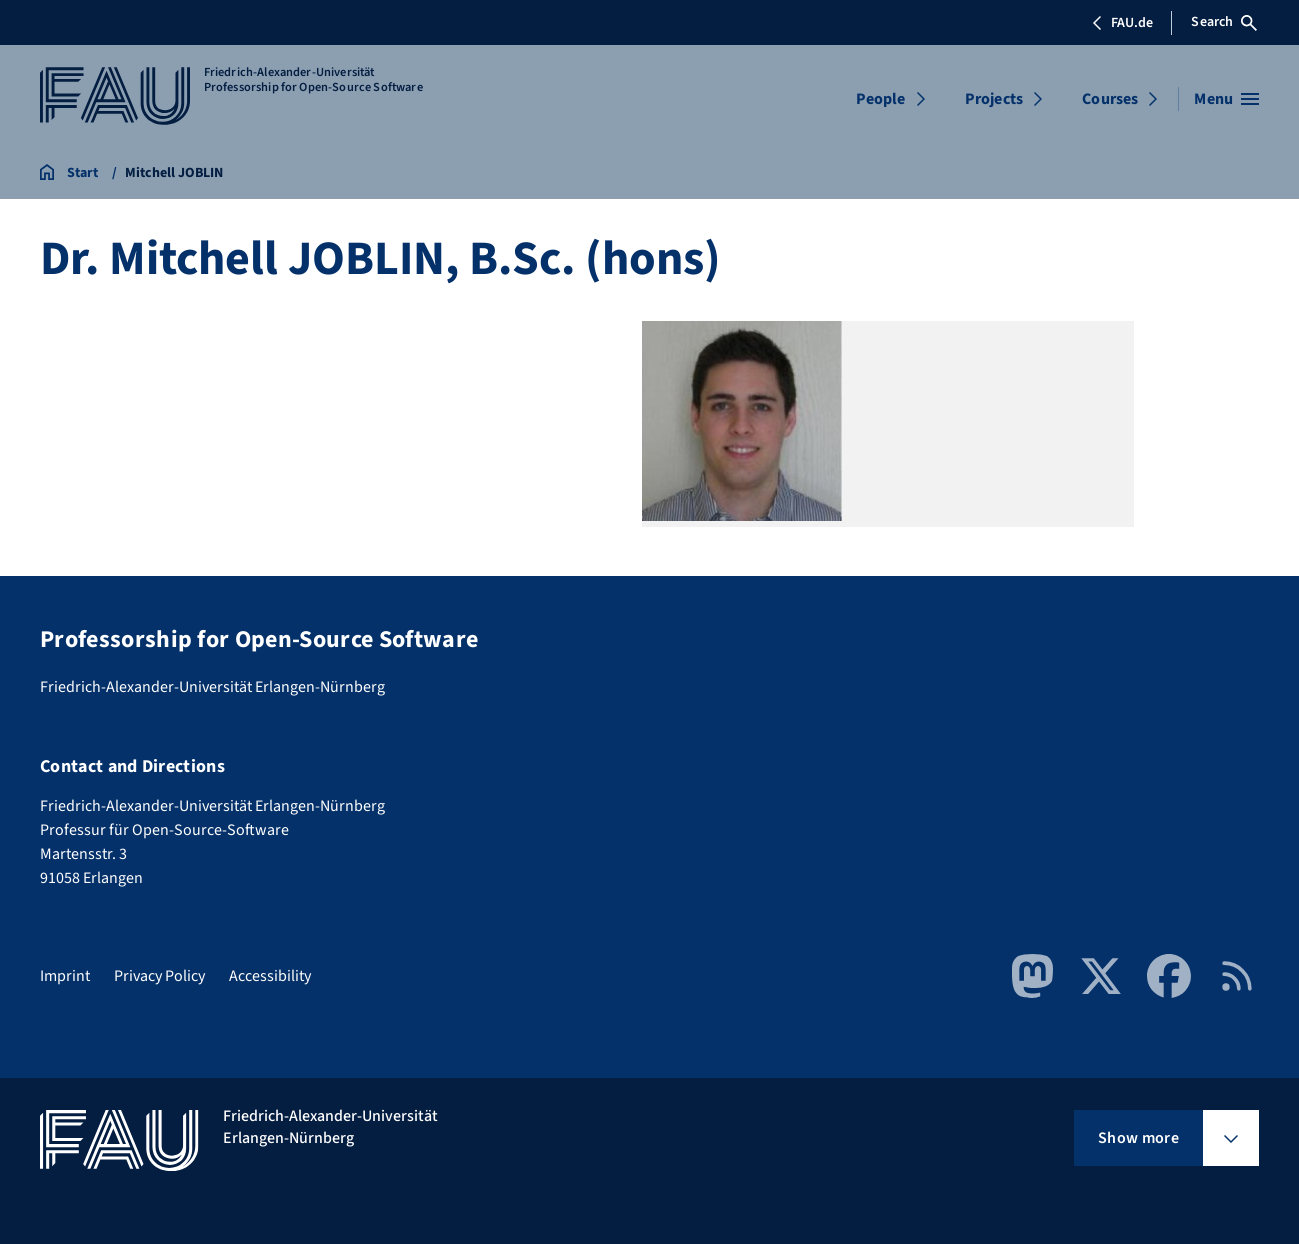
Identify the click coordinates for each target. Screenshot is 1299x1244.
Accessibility (270, 976)
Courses (1110, 99)
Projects (994, 99)
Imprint (65, 976)
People (881, 99)
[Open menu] (1226, 99)
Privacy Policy (159, 976)
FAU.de (1122, 23)
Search (1224, 22)
